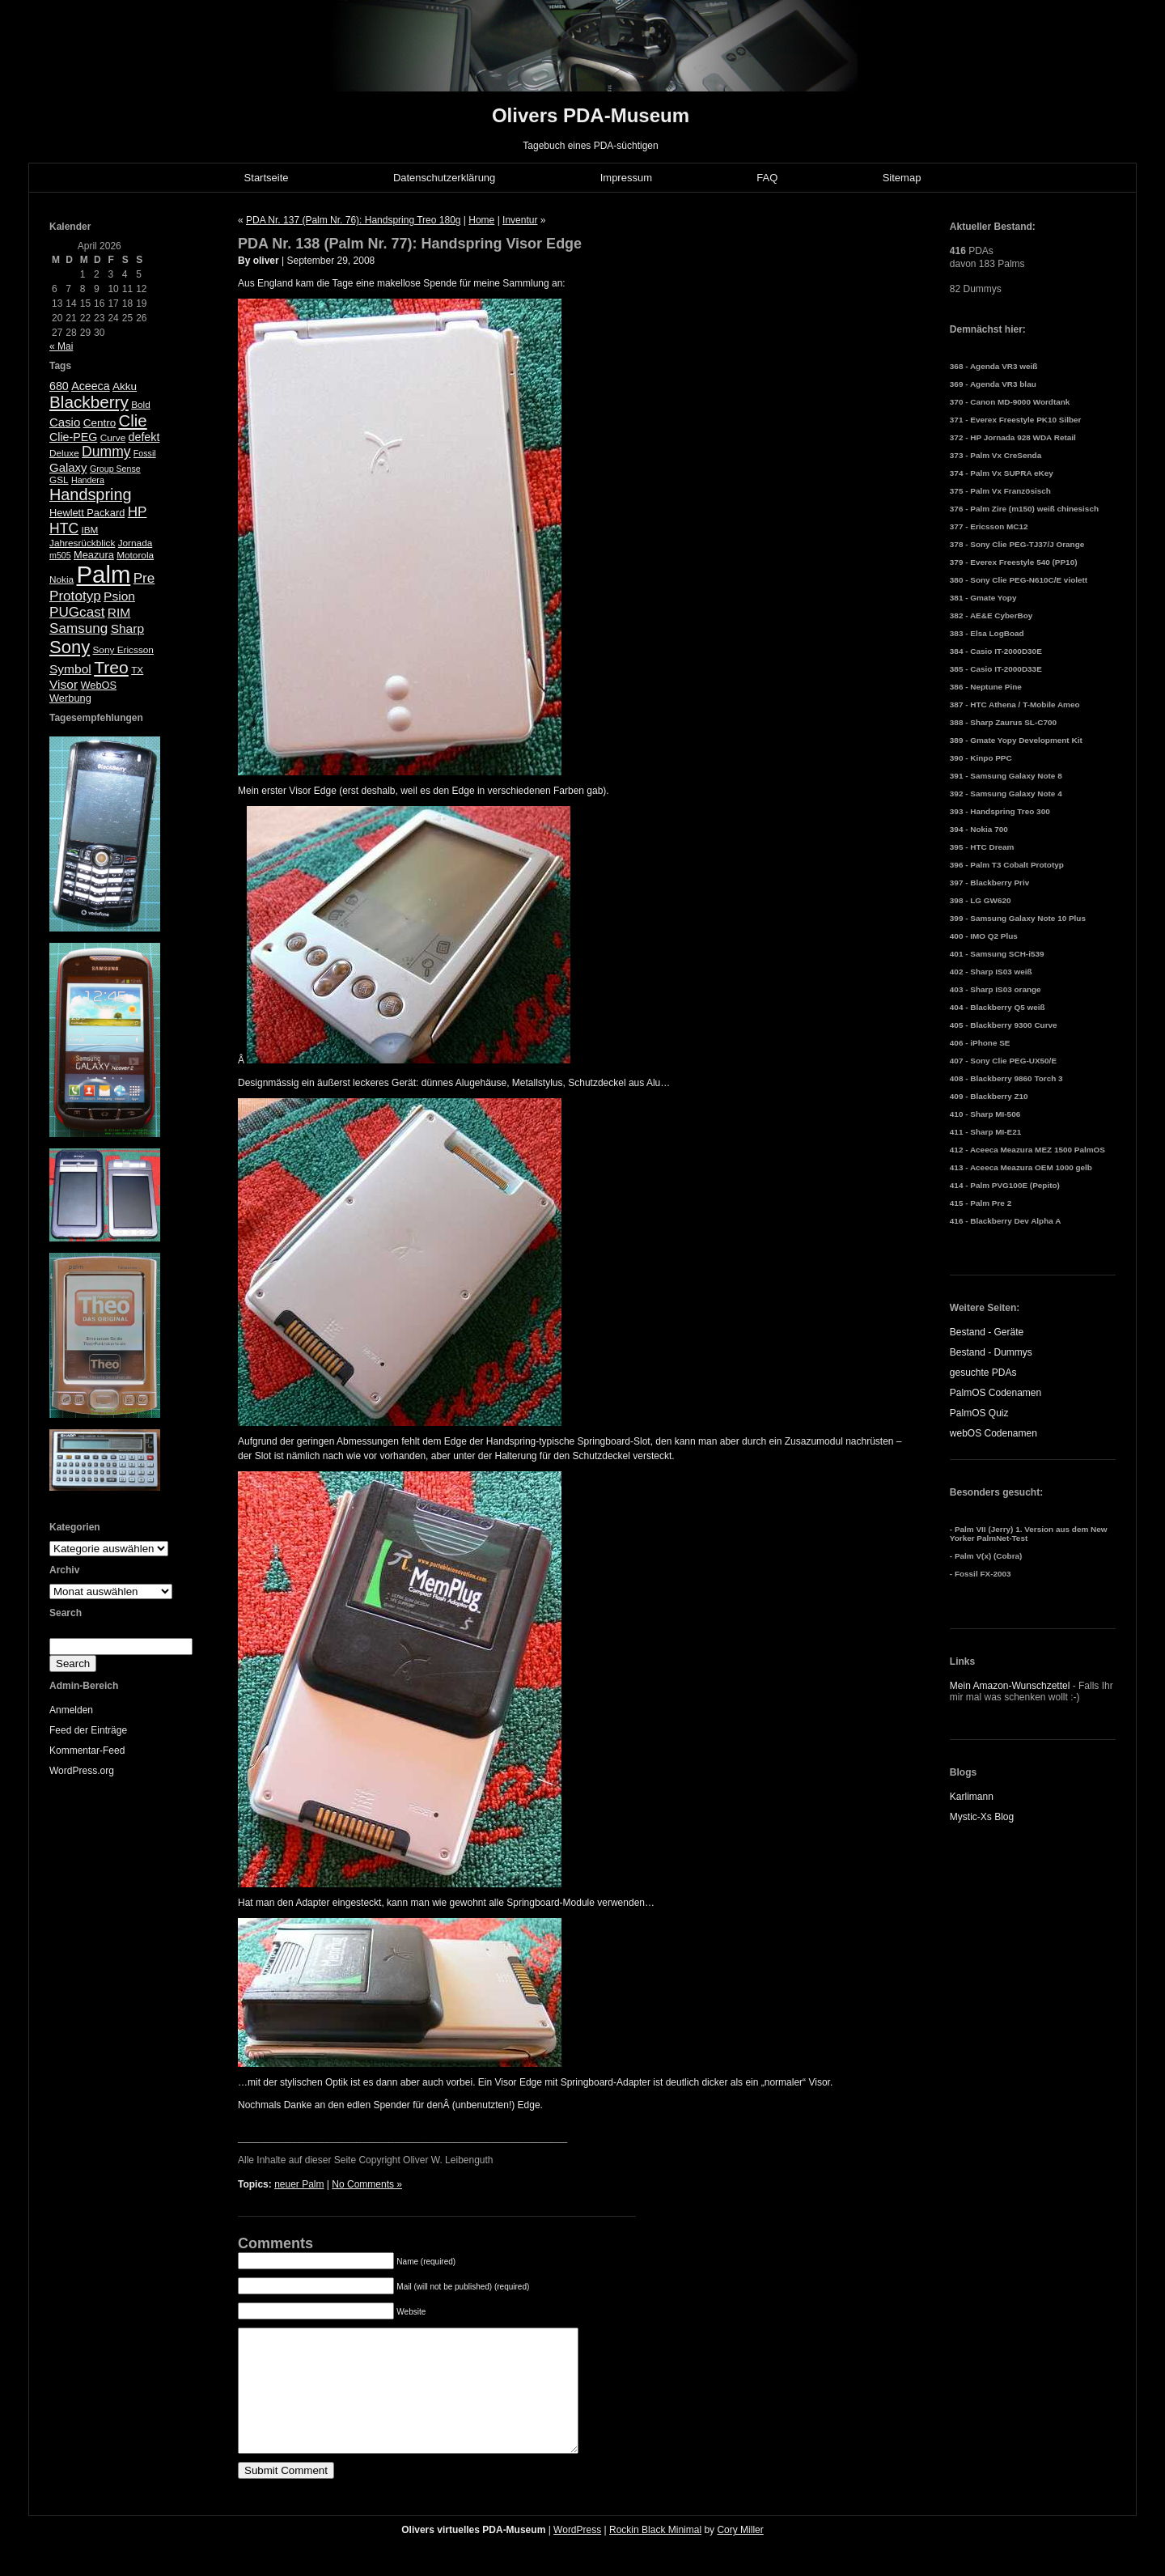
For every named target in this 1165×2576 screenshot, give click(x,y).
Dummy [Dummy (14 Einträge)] (106, 451)
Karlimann (971, 1796)
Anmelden (71, 1710)
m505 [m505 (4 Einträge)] (60, 555)
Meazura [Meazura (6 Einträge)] (94, 555)
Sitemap (902, 178)
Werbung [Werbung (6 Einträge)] (70, 698)
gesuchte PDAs (983, 1372)
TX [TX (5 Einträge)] (137, 670)
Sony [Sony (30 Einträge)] (69, 647)
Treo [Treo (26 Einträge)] (111, 667)
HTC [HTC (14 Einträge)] (63, 528)
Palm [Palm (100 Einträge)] (104, 574)
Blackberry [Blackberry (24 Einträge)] (89, 402)
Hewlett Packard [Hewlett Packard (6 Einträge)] (87, 513)
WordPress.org (81, 1770)
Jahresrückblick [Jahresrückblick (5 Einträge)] (82, 543)
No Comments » (367, 2184)
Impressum (626, 178)
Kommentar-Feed (87, 1750)
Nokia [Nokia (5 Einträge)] (61, 579)
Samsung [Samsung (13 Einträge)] (78, 628)
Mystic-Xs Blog (982, 1817)
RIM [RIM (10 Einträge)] (119, 612)
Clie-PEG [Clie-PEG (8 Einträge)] (73, 437)
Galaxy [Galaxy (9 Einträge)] (68, 467)
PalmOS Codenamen (995, 1392)
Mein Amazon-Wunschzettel (1010, 1685)
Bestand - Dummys (991, 1352)
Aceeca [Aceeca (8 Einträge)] (90, 386)
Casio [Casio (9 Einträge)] (64, 422)
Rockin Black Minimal (655, 2554)
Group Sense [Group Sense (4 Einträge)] (115, 468)
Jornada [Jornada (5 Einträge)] (135, 543)
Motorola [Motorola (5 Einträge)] (135, 555)
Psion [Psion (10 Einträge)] (119, 596)
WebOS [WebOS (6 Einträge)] (98, 685)
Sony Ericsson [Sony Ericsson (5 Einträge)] (123, 650)
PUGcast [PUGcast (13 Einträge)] (76, 612)
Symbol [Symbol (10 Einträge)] (70, 669)
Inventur (519, 220)
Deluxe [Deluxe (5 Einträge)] (64, 453)
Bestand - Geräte (986, 1332)
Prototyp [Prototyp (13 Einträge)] (75, 596)
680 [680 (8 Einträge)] (59, 386)
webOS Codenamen (993, 1433)
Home (481, 220)
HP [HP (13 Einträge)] (137, 512)
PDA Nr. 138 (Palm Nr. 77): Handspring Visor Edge (410, 244)
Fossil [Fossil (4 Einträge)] (144, 453)
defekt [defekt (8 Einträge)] (144, 437)
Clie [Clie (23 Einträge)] (133, 421)
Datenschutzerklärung (444, 178)
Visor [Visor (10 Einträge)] (63, 684)
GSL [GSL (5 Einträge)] (59, 480)
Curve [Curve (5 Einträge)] (112, 437)
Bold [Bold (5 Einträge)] (140, 404)
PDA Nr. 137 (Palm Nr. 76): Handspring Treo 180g (353, 220)
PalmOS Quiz (979, 1413)
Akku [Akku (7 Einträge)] (124, 386)
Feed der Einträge (88, 1730)
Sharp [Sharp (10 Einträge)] (127, 628)
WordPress (577, 2554)
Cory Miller (740, 2554)
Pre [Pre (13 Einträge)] (144, 578)
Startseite (266, 178)
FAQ (766, 178)
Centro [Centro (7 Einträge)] (99, 423)
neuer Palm (299, 2184)
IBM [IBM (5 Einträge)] (89, 530)
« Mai (61, 346)
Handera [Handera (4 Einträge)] (87, 480)
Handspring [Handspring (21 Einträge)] (90, 494)
